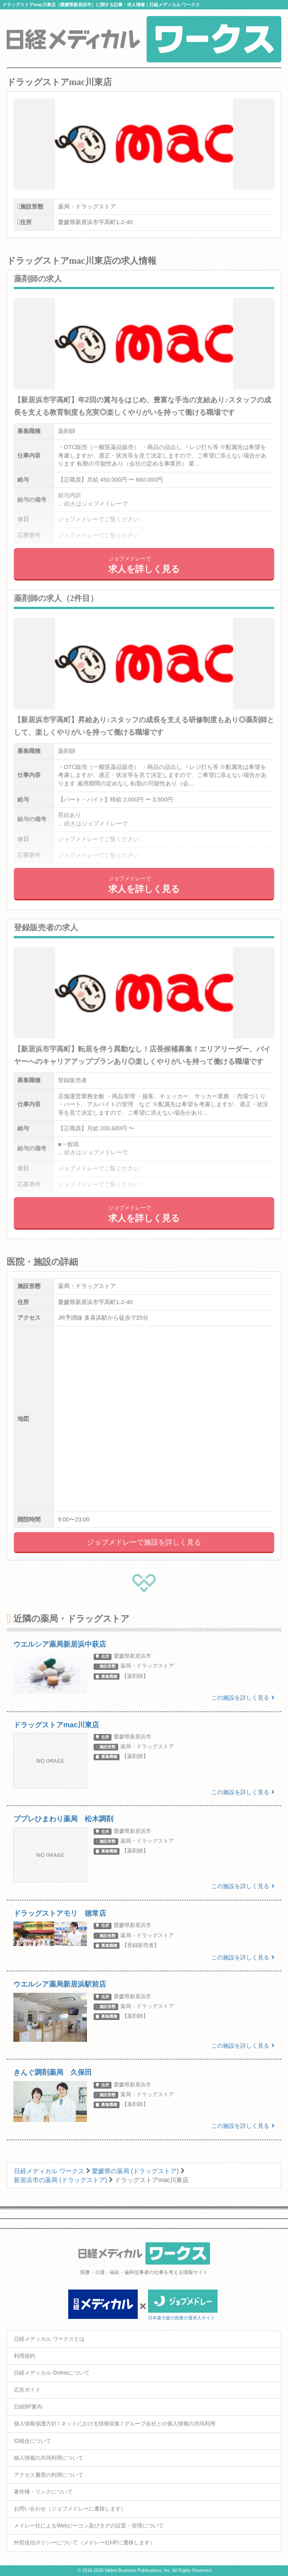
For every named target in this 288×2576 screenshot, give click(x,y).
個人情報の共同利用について (48, 2458)
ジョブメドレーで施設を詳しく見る (144, 1542)
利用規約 (24, 2356)
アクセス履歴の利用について (48, 2475)
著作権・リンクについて (43, 2492)
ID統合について (32, 2441)
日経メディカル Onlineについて (52, 2373)
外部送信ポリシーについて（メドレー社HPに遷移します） (84, 2542)
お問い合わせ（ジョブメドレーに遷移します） (70, 2509)
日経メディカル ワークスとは (49, 2339)
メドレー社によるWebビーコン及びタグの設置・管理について (89, 2526)
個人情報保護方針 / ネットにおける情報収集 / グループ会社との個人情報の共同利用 (114, 2424)
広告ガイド (27, 2390)
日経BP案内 (28, 2407)
